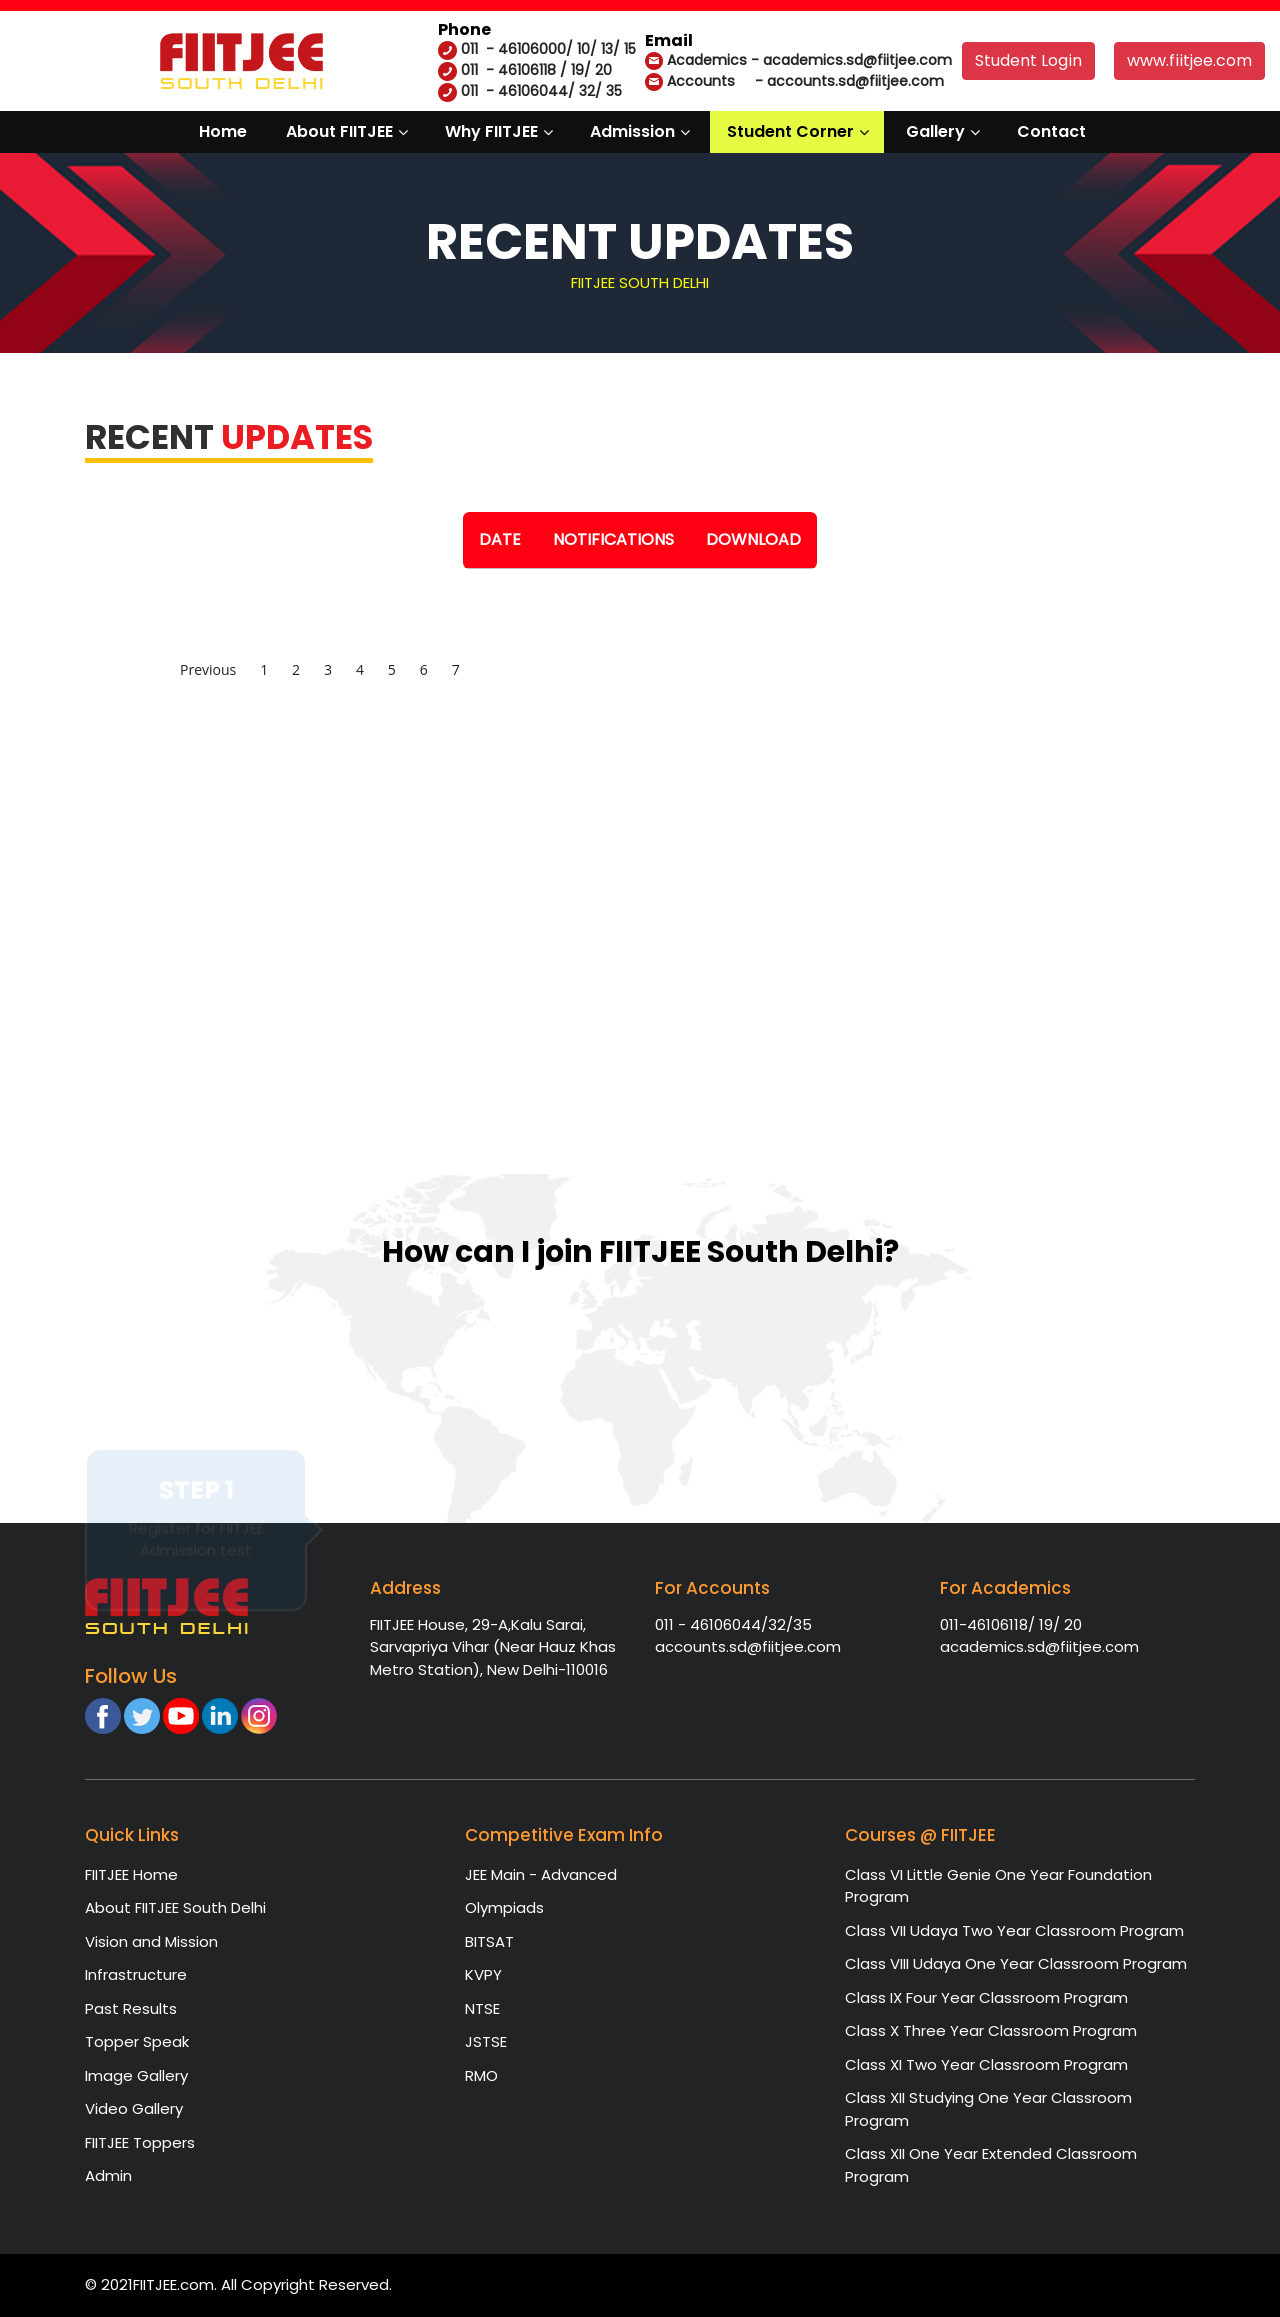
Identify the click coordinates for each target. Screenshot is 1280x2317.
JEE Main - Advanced (541, 1874)
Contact (1051, 131)
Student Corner (790, 131)
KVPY (483, 1974)
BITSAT (489, 1941)
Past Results (131, 2008)
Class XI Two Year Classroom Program (986, 2064)
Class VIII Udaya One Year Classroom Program (1016, 1963)
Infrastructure (136, 1974)
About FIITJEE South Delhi (175, 1907)
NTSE (482, 2008)
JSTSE (486, 2041)
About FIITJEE (339, 131)
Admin (108, 2175)
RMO (481, 2075)
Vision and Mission (151, 1941)
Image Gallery (136, 2075)
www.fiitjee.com (1189, 60)
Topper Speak (137, 2041)
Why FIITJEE (491, 131)
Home (223, 131)
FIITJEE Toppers (140, 2142)
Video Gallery (134, 2108)
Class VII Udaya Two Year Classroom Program (1014, 1930)
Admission (632, 131)
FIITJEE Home (131, 1874)
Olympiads (504, 1907)
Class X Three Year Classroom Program (991, 2030)
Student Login (1028, 60)
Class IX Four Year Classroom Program (986, 1997)
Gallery (935, 131)
